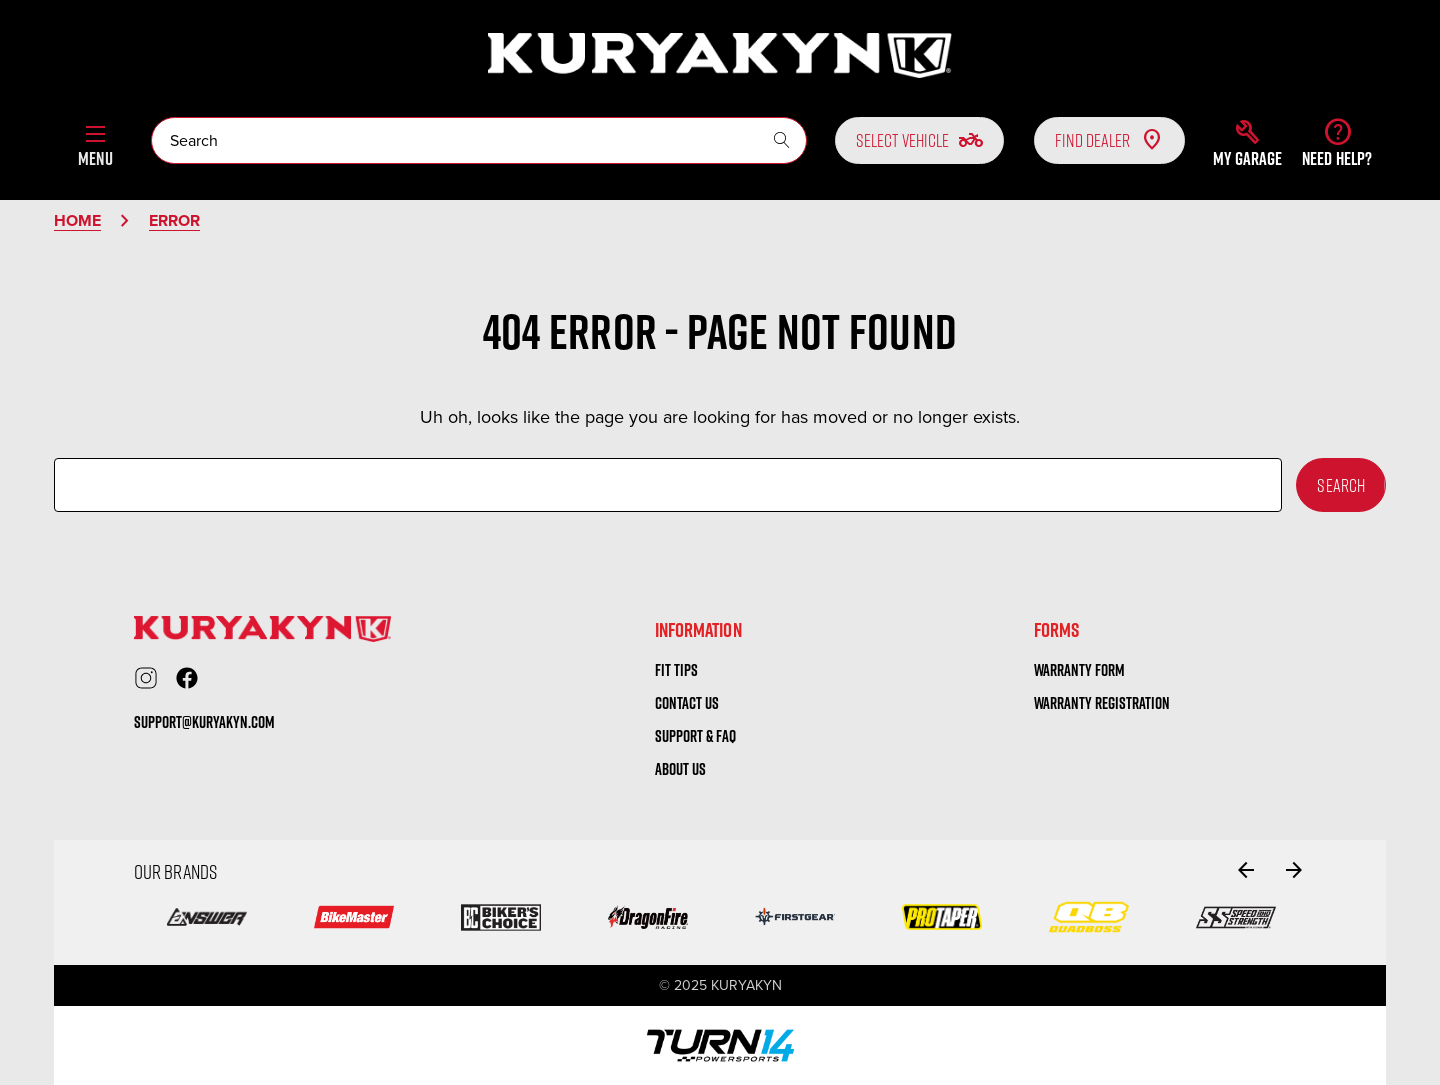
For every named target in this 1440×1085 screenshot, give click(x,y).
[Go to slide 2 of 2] (1246, 870)
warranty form (1079, 670)
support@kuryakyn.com (204, 722)
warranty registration (1102, 703)
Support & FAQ (695, 736)
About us (680, 769)
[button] (1247, 143)
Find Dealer (1109, 140)
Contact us (687, 703)
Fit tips (676, 670)
